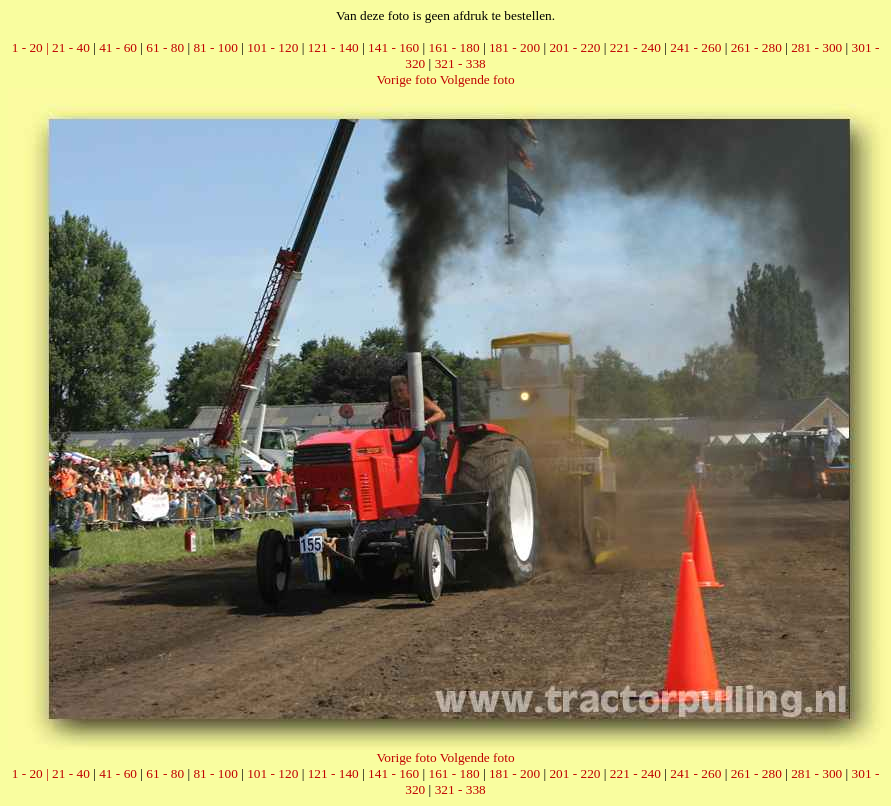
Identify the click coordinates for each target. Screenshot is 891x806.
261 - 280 (756, 47)
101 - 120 (272, 47)
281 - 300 (816, 47)
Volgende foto (477, 79)
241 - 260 (695, 47)
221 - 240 (635, 47)
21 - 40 (71, 47)
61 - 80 (165, 47)
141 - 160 (393, 47)
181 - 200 (514, 47)
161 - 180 (454, 47)
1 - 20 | (32, 47)
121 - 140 (333, 47)
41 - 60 (118, 47)
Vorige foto (406, 79)
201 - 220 (574, 47)
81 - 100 (215, 47)
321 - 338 (460, 63)
